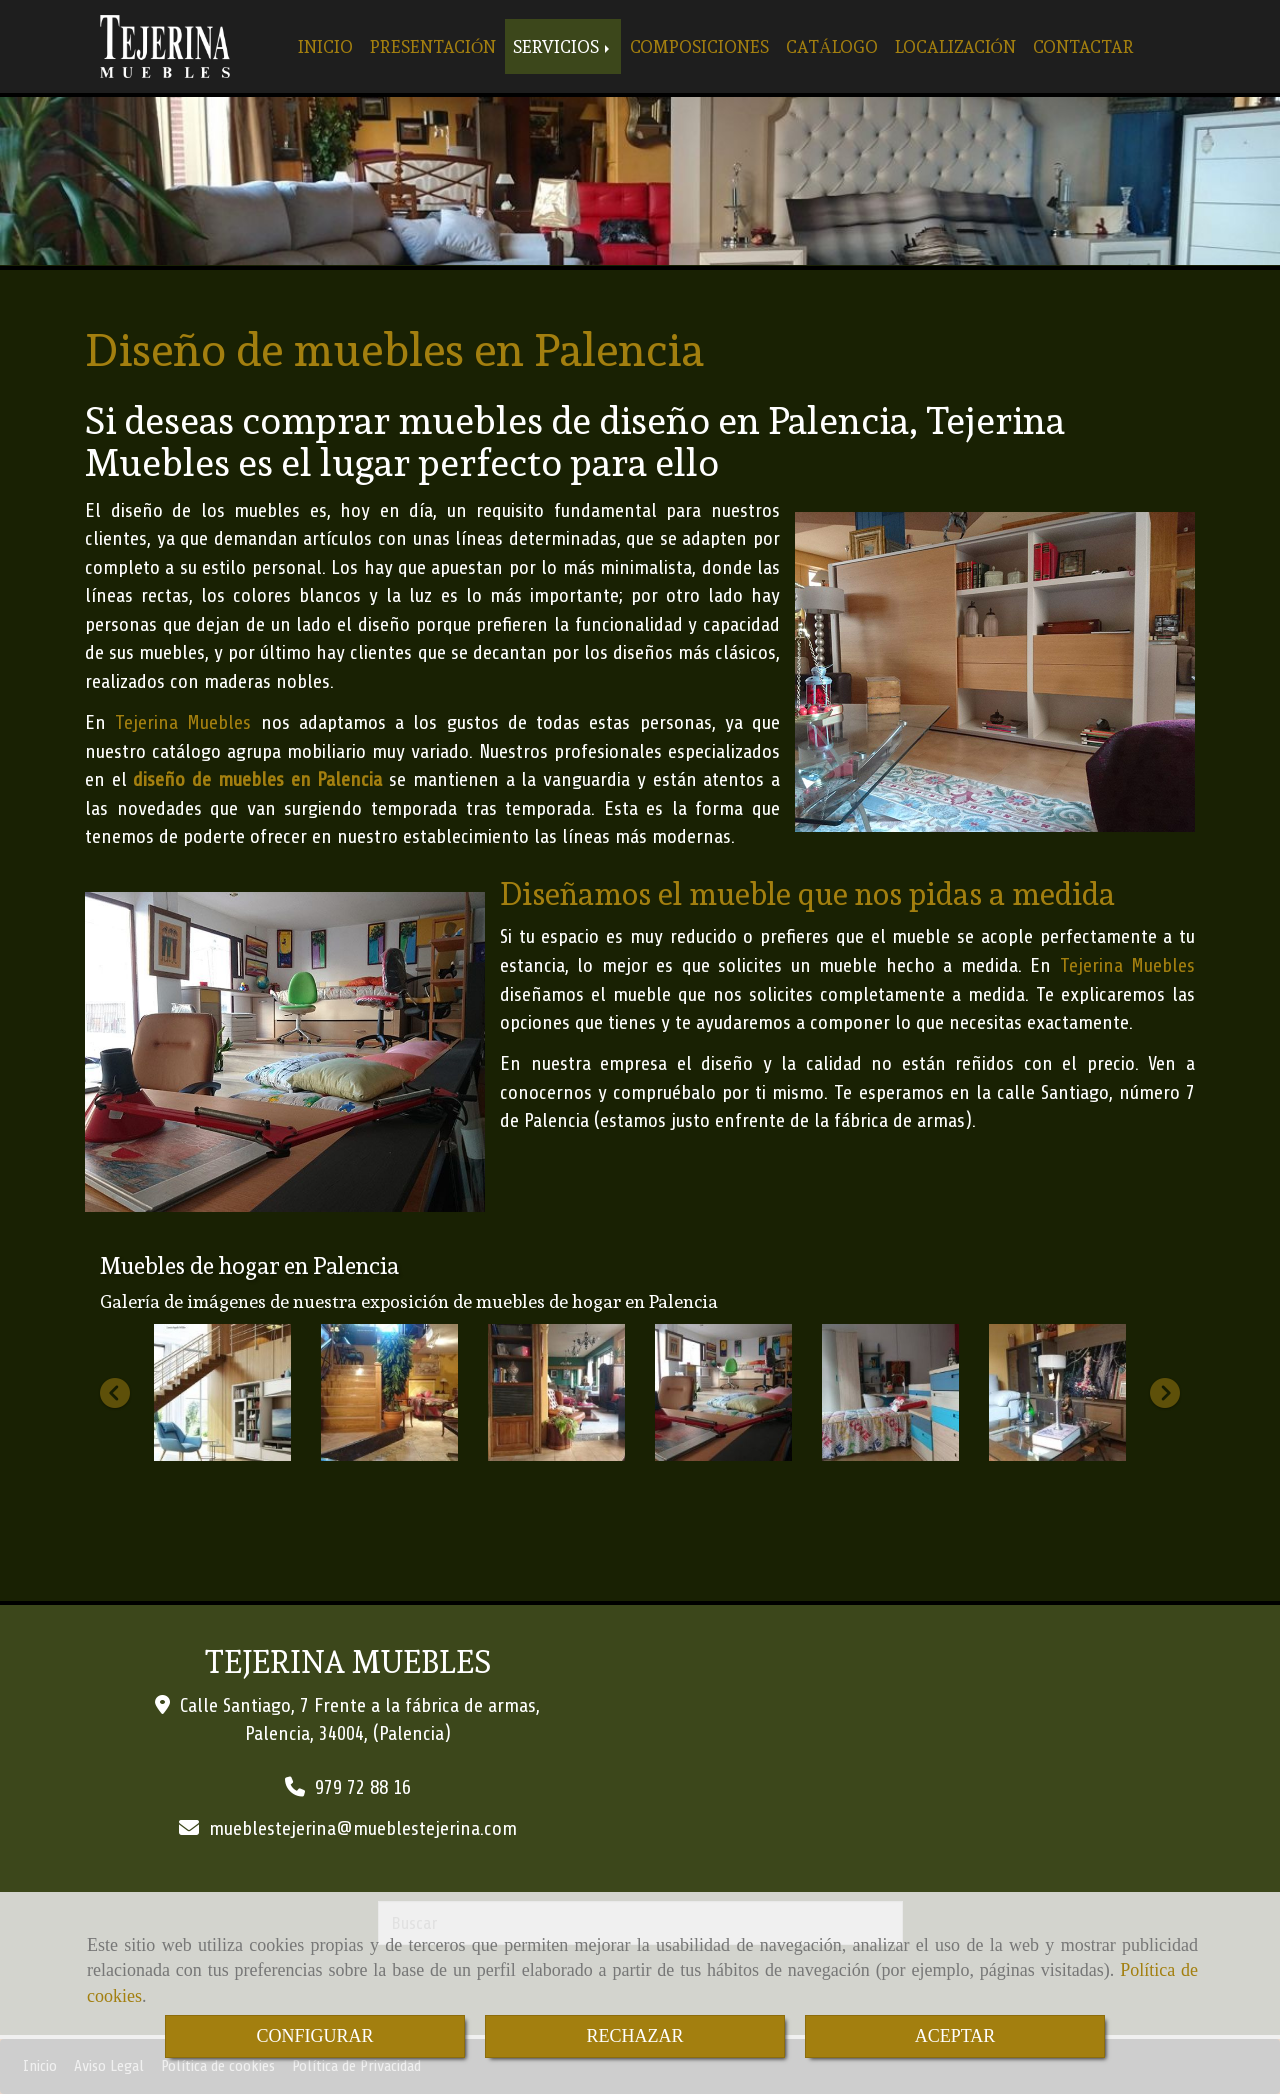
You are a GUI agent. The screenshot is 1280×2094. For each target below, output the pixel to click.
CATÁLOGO (831, 46)
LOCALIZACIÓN (955, 46)
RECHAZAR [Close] (634, 2036)
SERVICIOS (563, 46)
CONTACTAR (1083, 46)
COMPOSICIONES (699, 46)
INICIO (325, 46)
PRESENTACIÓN (433, 46)
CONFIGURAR (314, 2036)
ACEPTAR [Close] (955, 2036)
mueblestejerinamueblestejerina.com (363, 1828)
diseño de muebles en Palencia (257, 779)
